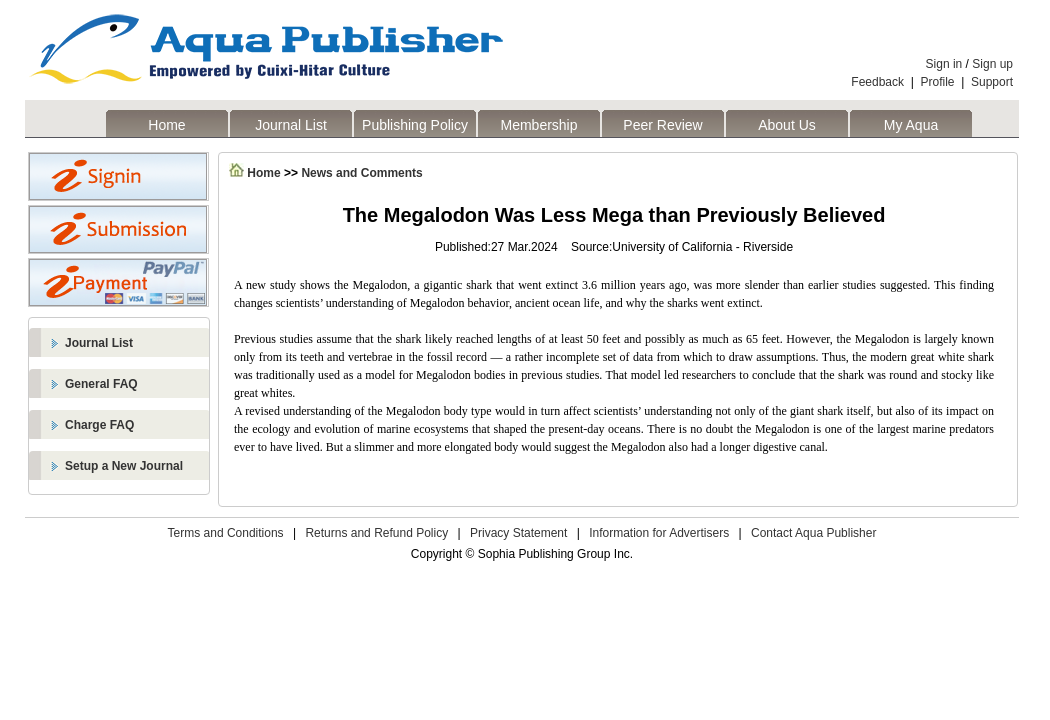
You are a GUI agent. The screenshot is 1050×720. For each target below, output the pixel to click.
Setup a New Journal (124, 466)
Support (992, 82)
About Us (787, 125)
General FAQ (101, 384)
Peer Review (662, 125)
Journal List (291, 125)
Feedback (877, 82)
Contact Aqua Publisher (813, 533)
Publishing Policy (415, 125)
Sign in (944, 64)
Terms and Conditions (226, 533)
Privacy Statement (518, 533)
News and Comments (361, 173)
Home (166, 125)
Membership (538, 125)
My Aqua (911, 125)
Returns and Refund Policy (376, 533)
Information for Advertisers (659, 533)
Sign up (992, 64)
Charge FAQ (99, 425)
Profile (938, 82)
